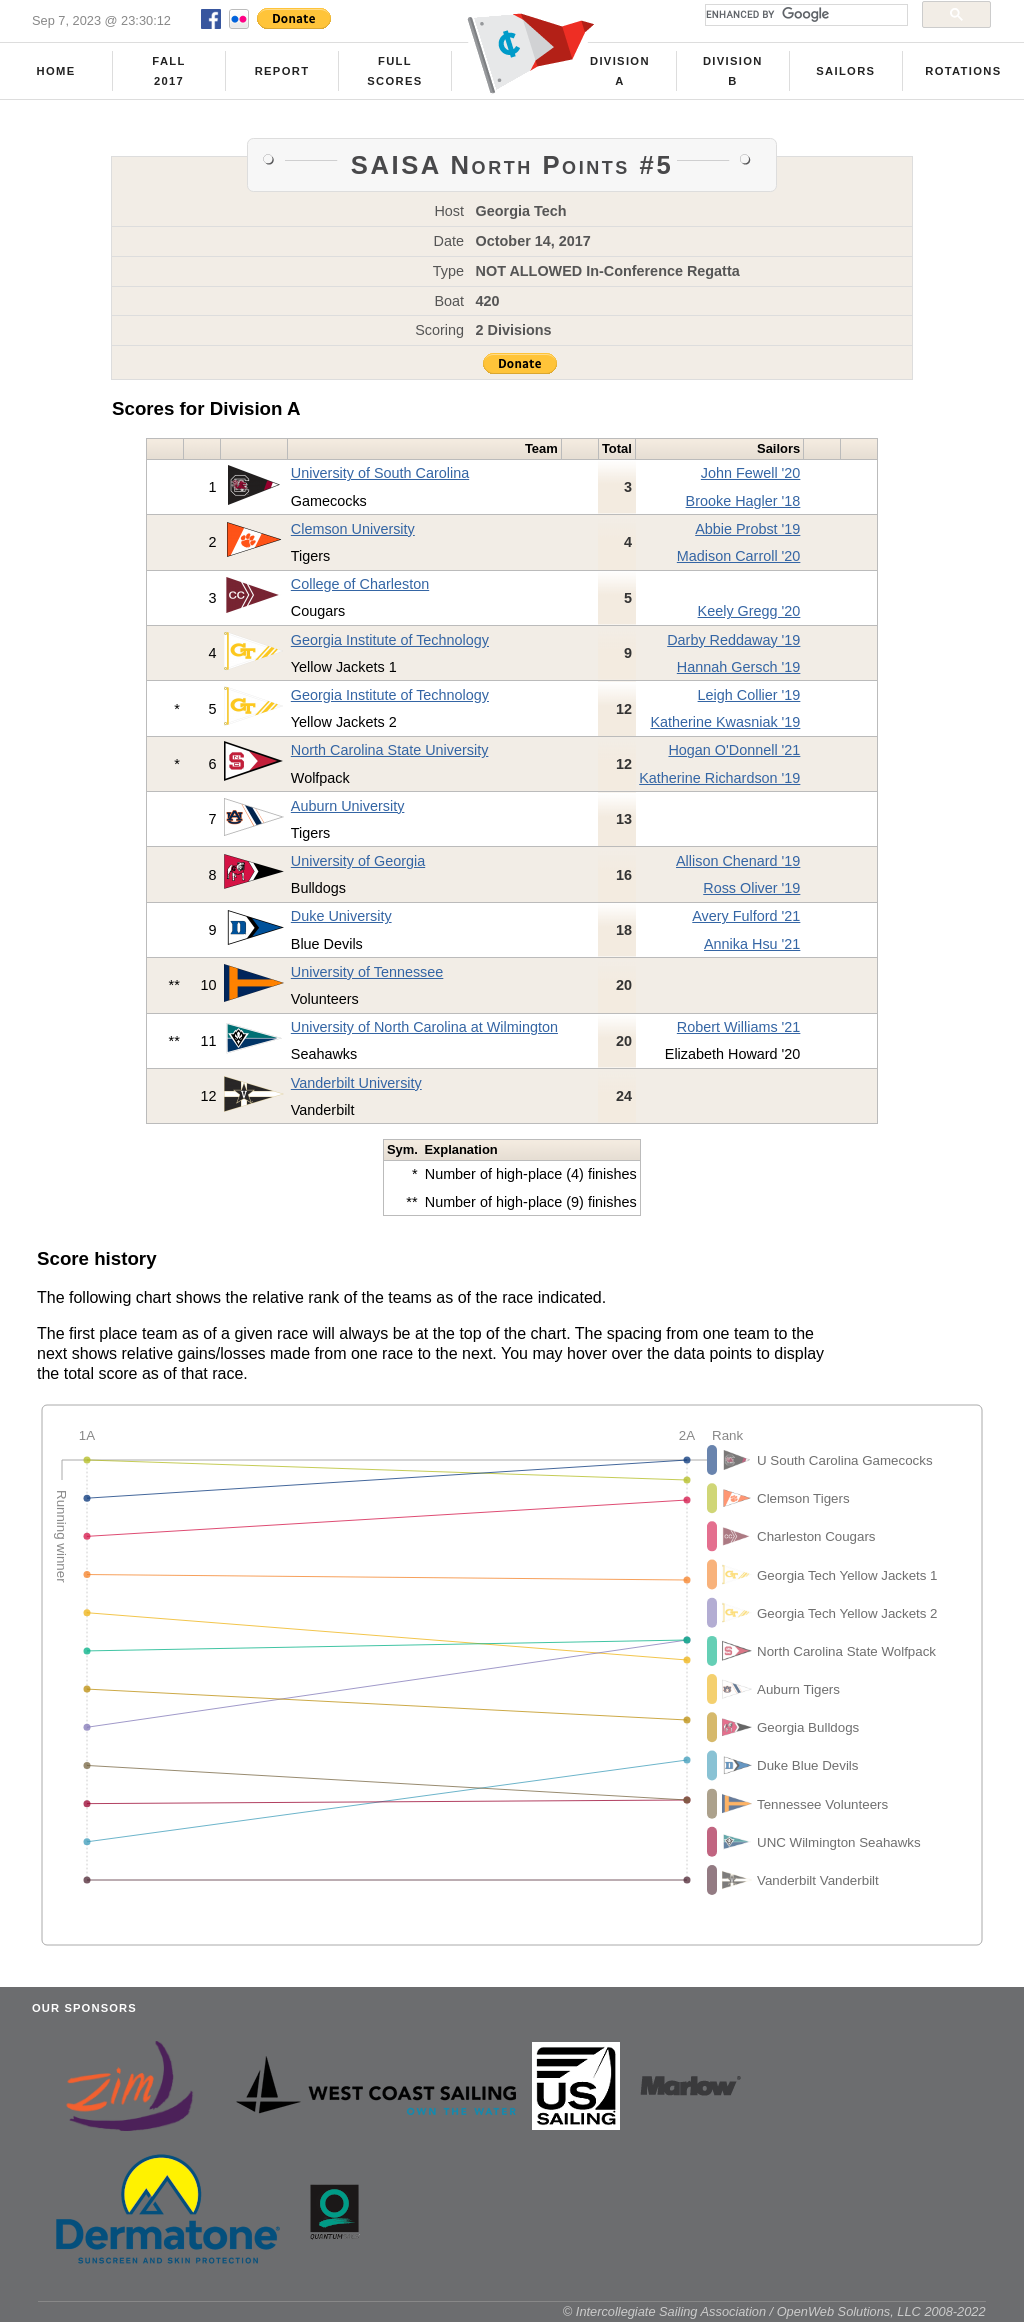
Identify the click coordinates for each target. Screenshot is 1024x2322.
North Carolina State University (390, 750)
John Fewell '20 (751, 473)
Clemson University (353, 529)
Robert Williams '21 (739, 1027)
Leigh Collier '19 (749, 695)
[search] (804, 15)
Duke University (341, 916)
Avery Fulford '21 (746, 916)
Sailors (845, 71)
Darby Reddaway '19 (733, 640)
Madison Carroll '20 (739, 556)
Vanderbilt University (356, 1083)
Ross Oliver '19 (751, 888)
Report (282, 71)
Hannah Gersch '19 (739, 667)
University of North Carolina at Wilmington (424, 1027)
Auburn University (348, 806)
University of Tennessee (367, 972)
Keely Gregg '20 (749, 611)
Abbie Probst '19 (747, 529)
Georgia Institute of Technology (390, 640)
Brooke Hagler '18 (743, 501)
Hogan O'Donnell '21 (734, 750)
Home (56, 71)
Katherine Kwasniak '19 (725, 722)
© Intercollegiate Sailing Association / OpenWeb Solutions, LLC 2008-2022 (774, 2311)
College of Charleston (360, 584)
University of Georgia (358, 861)
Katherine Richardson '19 (719, 778)
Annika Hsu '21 (752, 944)
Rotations (963, 71)
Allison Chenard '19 (738, 861)
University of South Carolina (380, 473)
